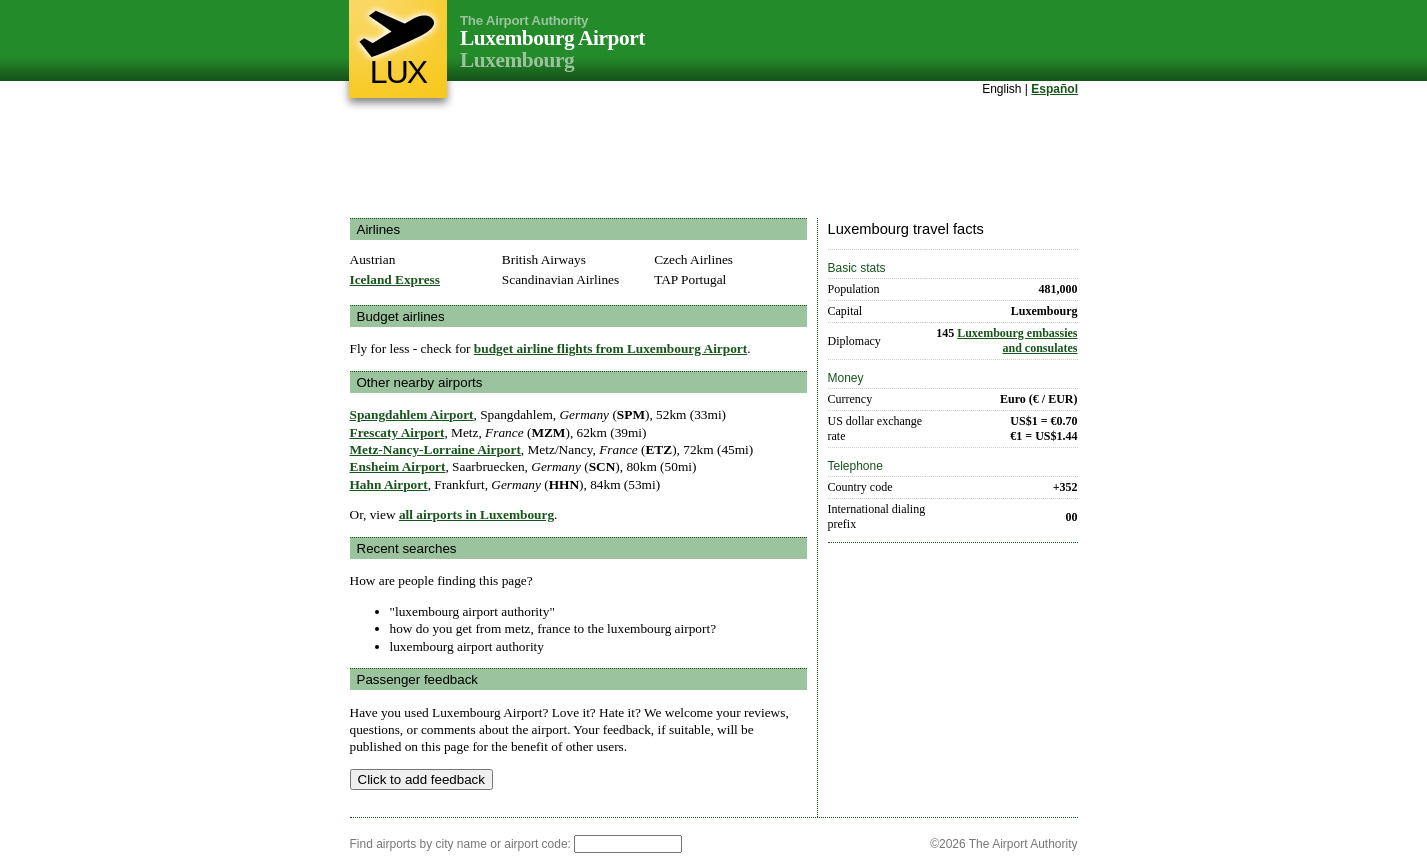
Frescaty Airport (397, 432)
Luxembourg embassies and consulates (1017, 340)
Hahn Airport (389, 484)
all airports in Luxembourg (476, 514)
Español (1054, 89)
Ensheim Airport (398, 466)
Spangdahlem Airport (412, 414)
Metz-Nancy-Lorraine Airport (435, 449)
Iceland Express (395, 279)
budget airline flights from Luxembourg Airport (610, 348)
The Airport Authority (524, 20)
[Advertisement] (714, 159)
